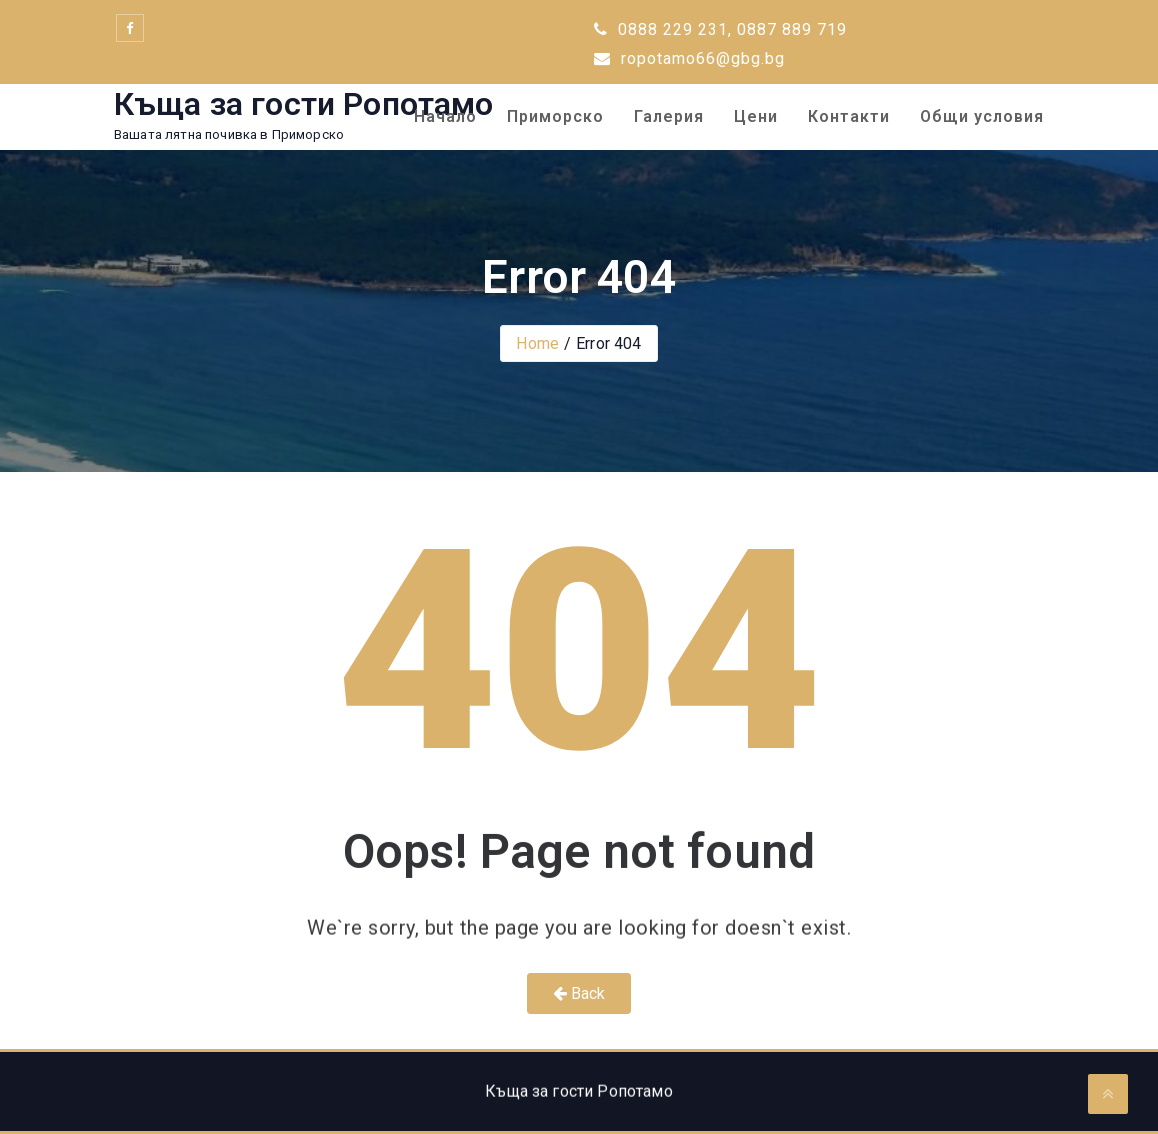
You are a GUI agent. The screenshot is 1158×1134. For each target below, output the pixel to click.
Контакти (849, 117)
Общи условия (982, 117)
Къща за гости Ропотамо (304, 104)
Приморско (555, 117)
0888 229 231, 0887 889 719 (720, 29)
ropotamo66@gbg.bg (689, 58)
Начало (445, 117)
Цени (756, 117)
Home (537, 343)
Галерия (669, 117)
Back (579, 993)
